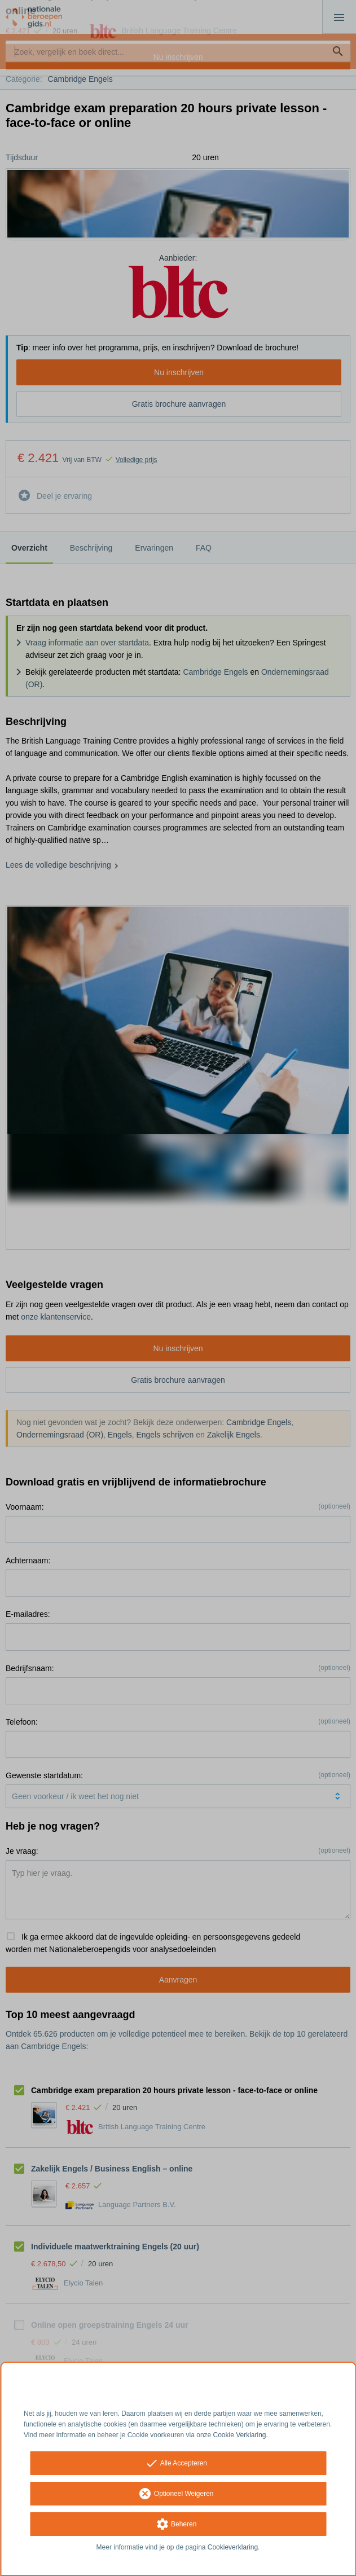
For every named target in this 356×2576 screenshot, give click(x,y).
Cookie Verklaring (239, 2435)
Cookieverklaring (233, 2547)
